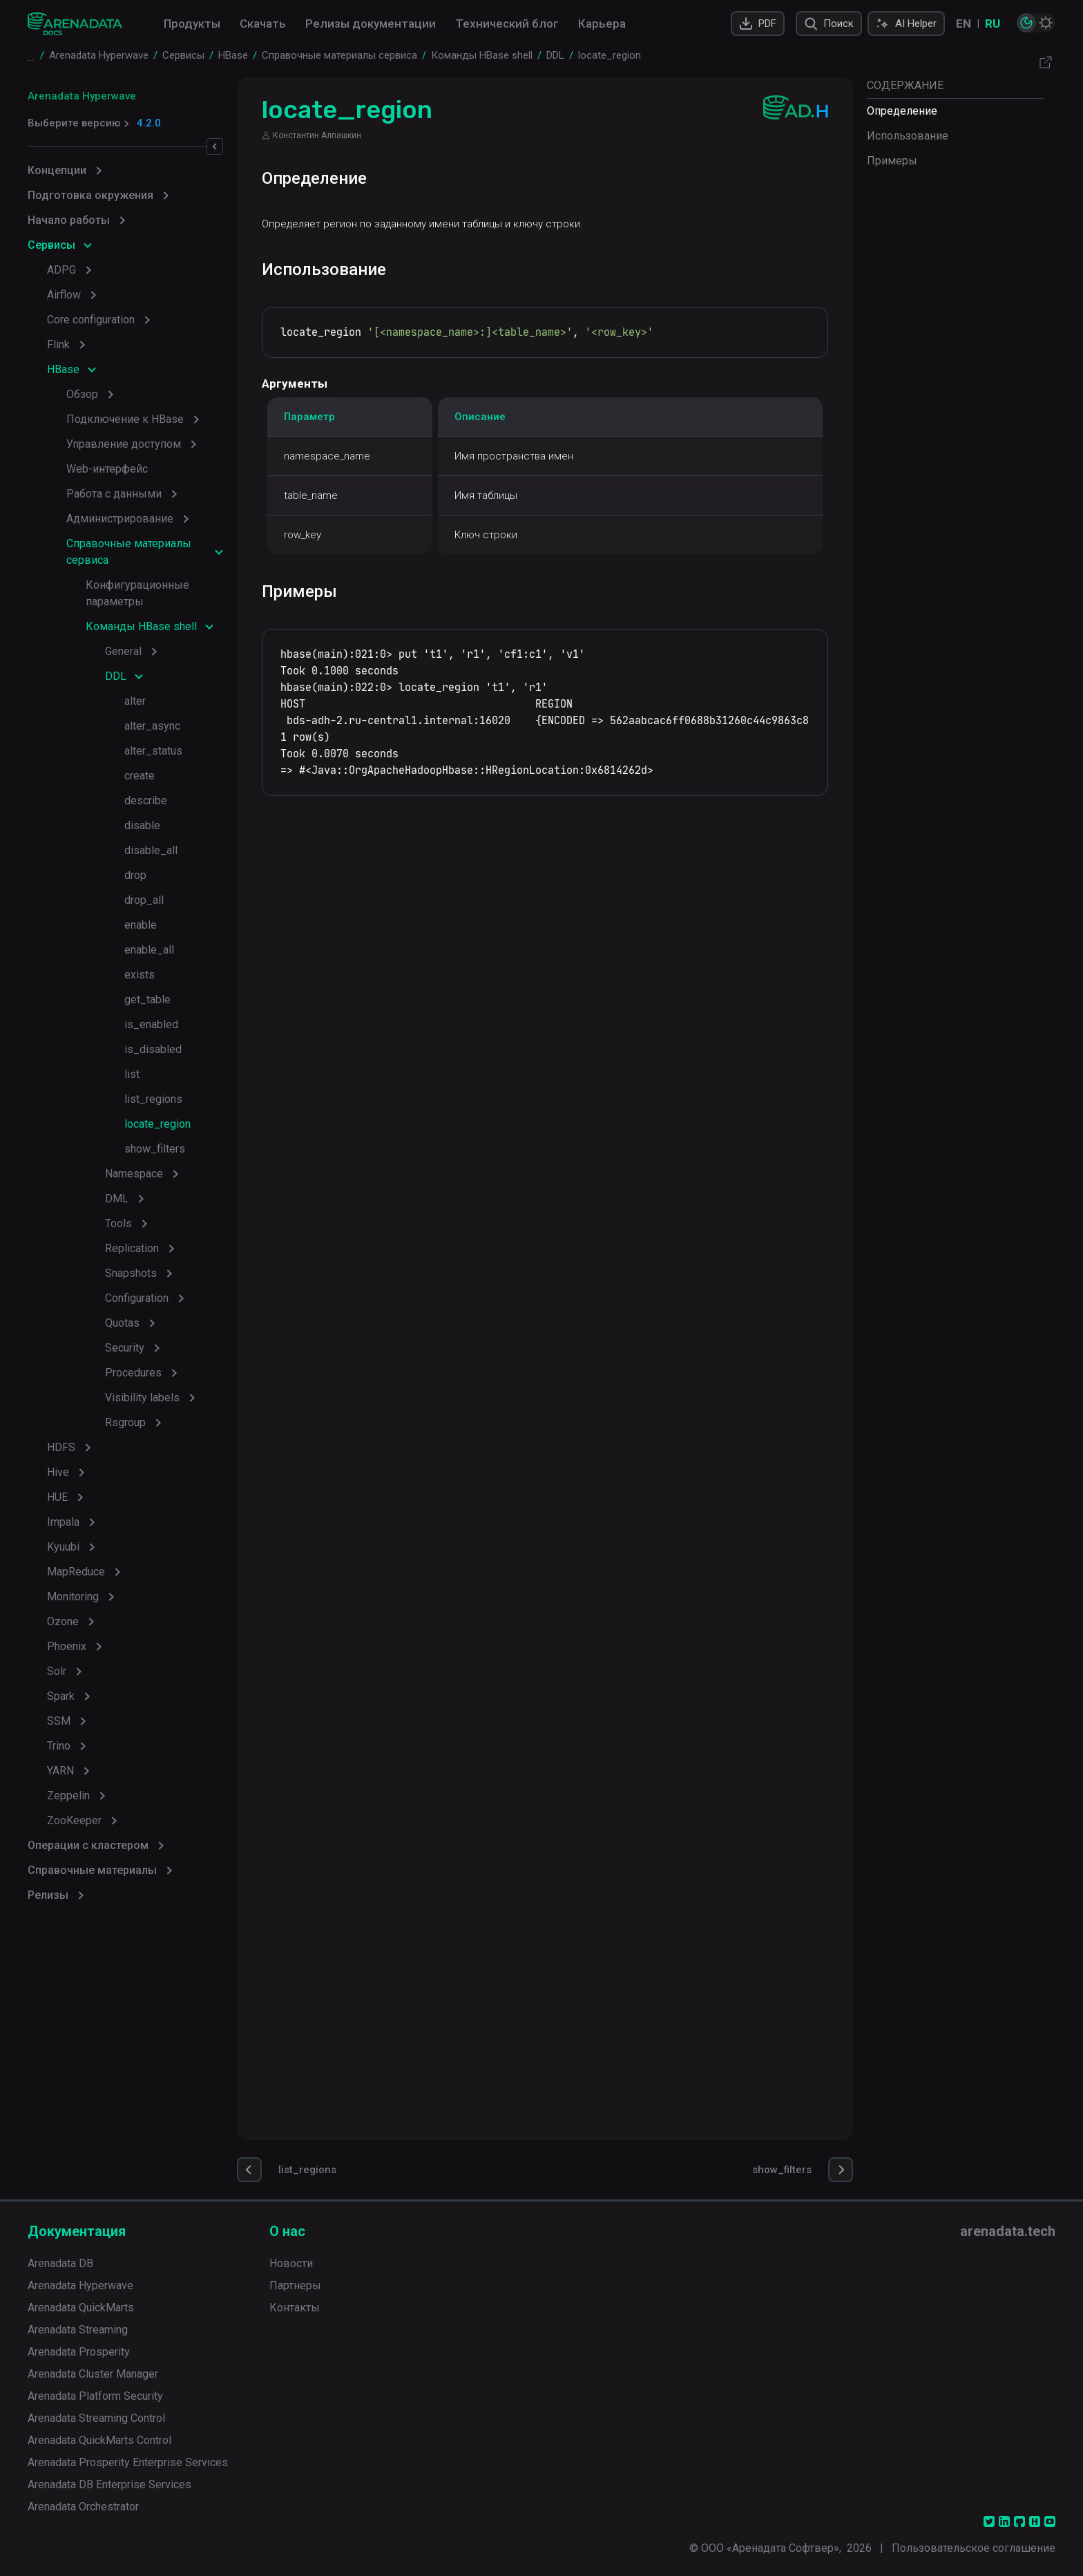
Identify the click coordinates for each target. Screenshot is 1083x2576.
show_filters (154, 1148)
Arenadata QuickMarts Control (99, 2440)
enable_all (149, 949)
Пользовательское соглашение (973, 2548)
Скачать (263, 23)
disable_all (151, 850)
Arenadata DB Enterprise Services (109, 2484)
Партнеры (295, 2285)
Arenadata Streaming (78, 2329)
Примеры (892, 160)
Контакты (294, 2307)
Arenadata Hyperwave (82, 96)
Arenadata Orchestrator (83, 2506)
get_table (147, 999)
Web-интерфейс (107, 468)
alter (135, 701)
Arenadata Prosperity (79, 2351)
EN (963, 23)
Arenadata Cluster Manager (93, 2373)
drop (135, 875)
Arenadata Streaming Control (96, 2418)
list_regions (153, 1099)
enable (140, 924)
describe (145, 800)
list (132, 1074)
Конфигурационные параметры (137, 593)
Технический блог (507, 23)
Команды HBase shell (141, 626)
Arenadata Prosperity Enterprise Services (128, 2462)
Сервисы (51, 245)
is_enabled (151, 1024)
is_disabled (153, 1049)
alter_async (152, 725)
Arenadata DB (60, 2263)
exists (139, 974)
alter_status (153, 750)
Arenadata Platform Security (95, 2396)
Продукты (192, 23)
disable (142, 825)
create (139, 775)
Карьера (602, 23)
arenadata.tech (1007, 2231)
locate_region (157, 1123)
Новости (291, 2263)
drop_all (144, 900)
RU (992, 23)
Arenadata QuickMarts (81, 2307)
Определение (902, 110)
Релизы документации (370, 23)
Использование (907, 135)
